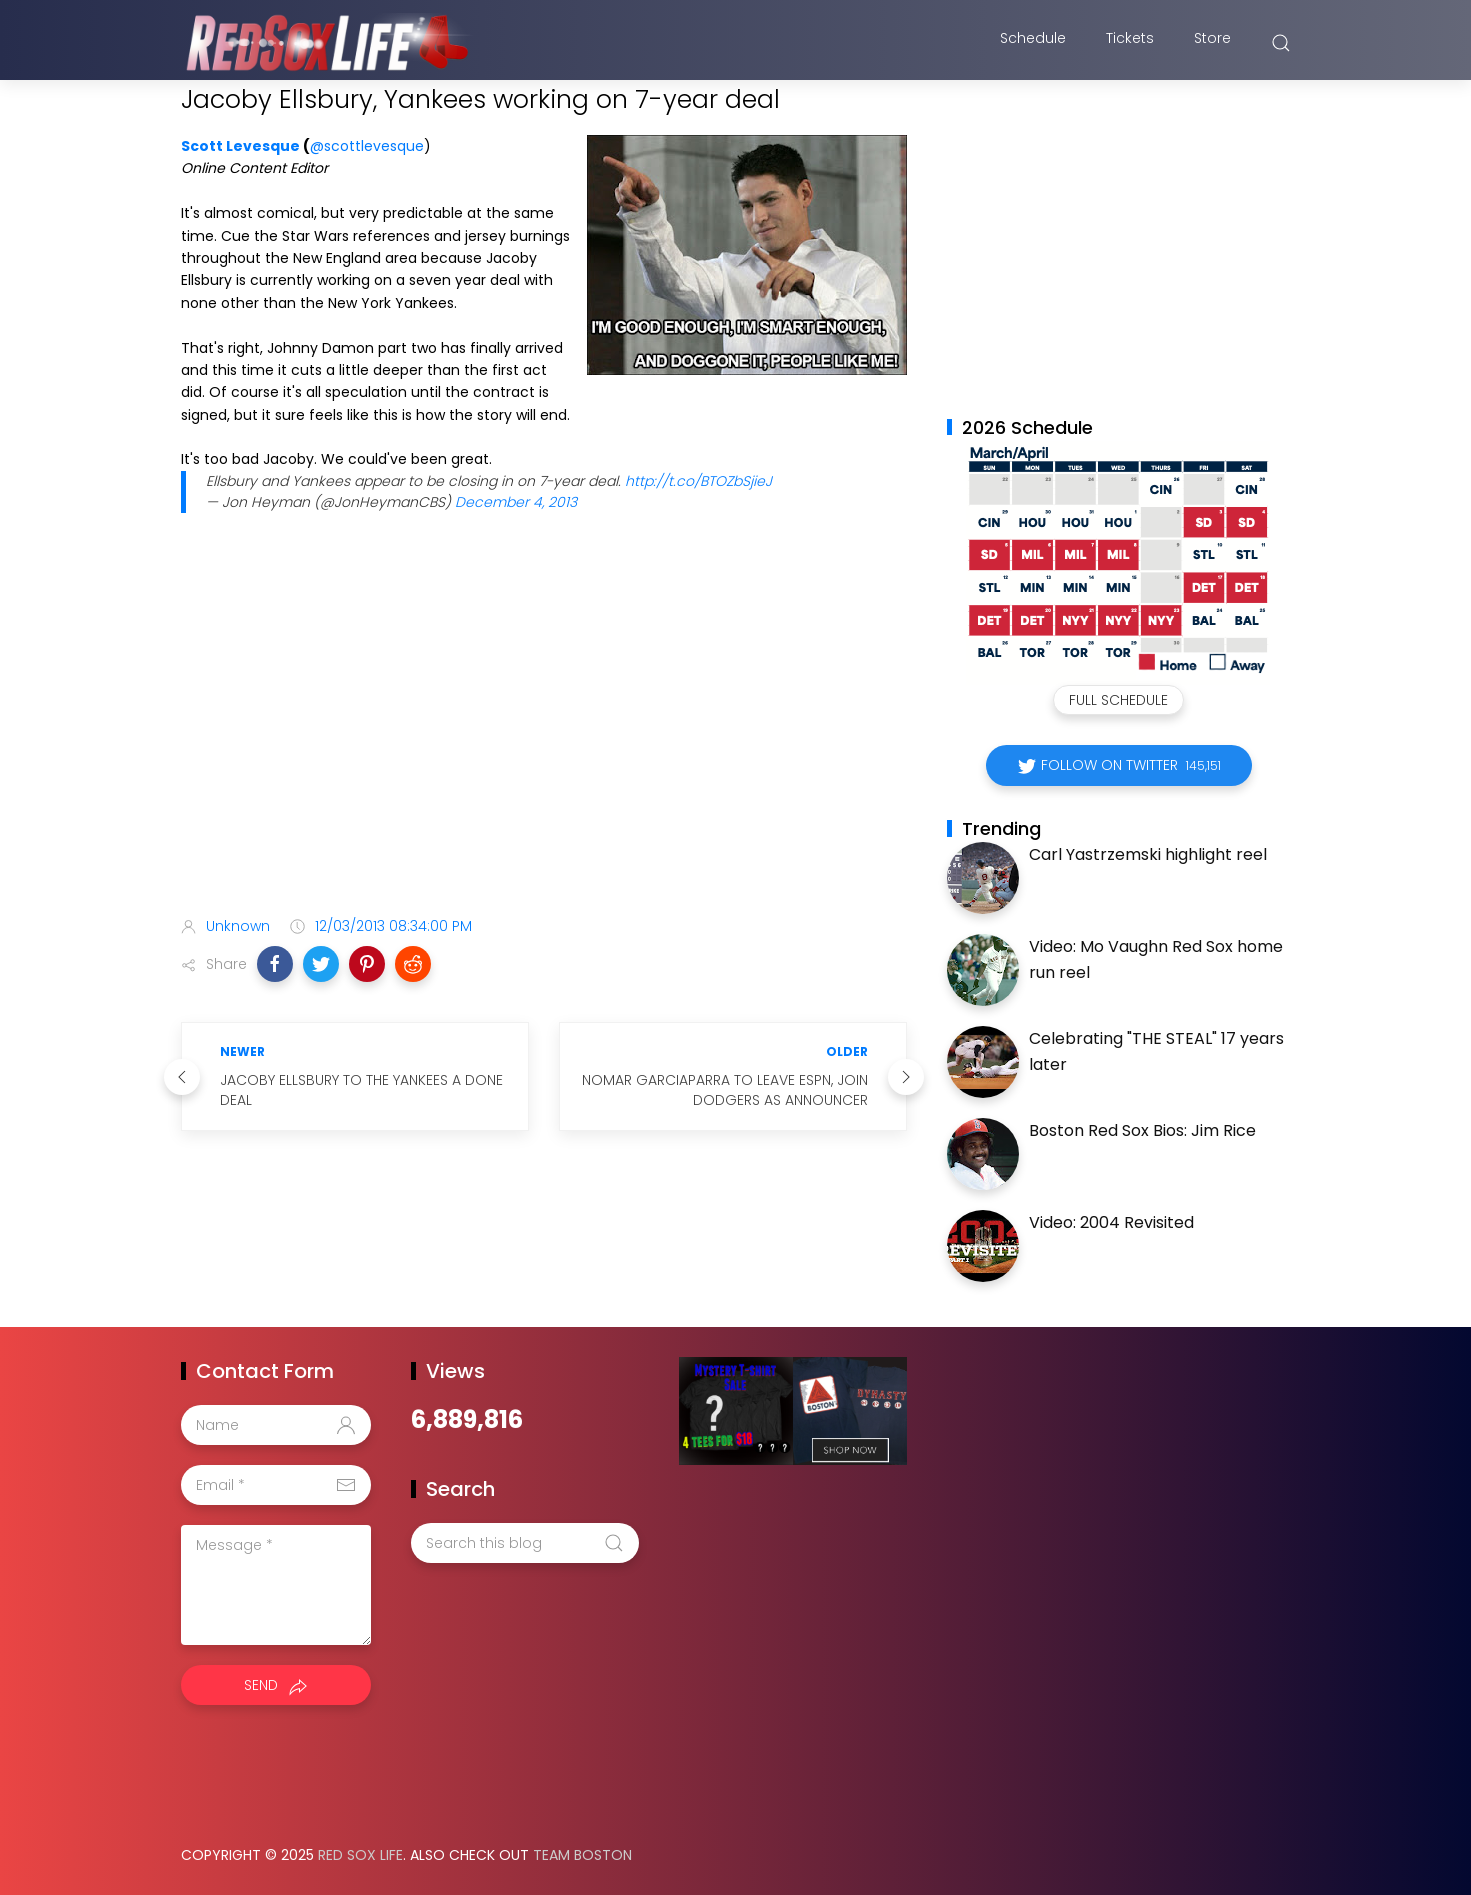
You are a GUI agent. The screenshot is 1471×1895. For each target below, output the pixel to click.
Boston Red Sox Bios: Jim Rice (1142, 1130)
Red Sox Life (360, 1855)
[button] (275, 964)
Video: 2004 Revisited (1111, 1222)
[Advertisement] (544, 743)
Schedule (1033, 43)
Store (1212, 43)
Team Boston (582, 1855)
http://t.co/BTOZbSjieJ (698, 481)
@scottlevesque (367, 146)
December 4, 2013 (516, 502)
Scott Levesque (240, 146)
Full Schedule (1118, 700)
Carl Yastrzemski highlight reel (1148, 854)
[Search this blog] (525, 1543)
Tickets (1130, 43)
